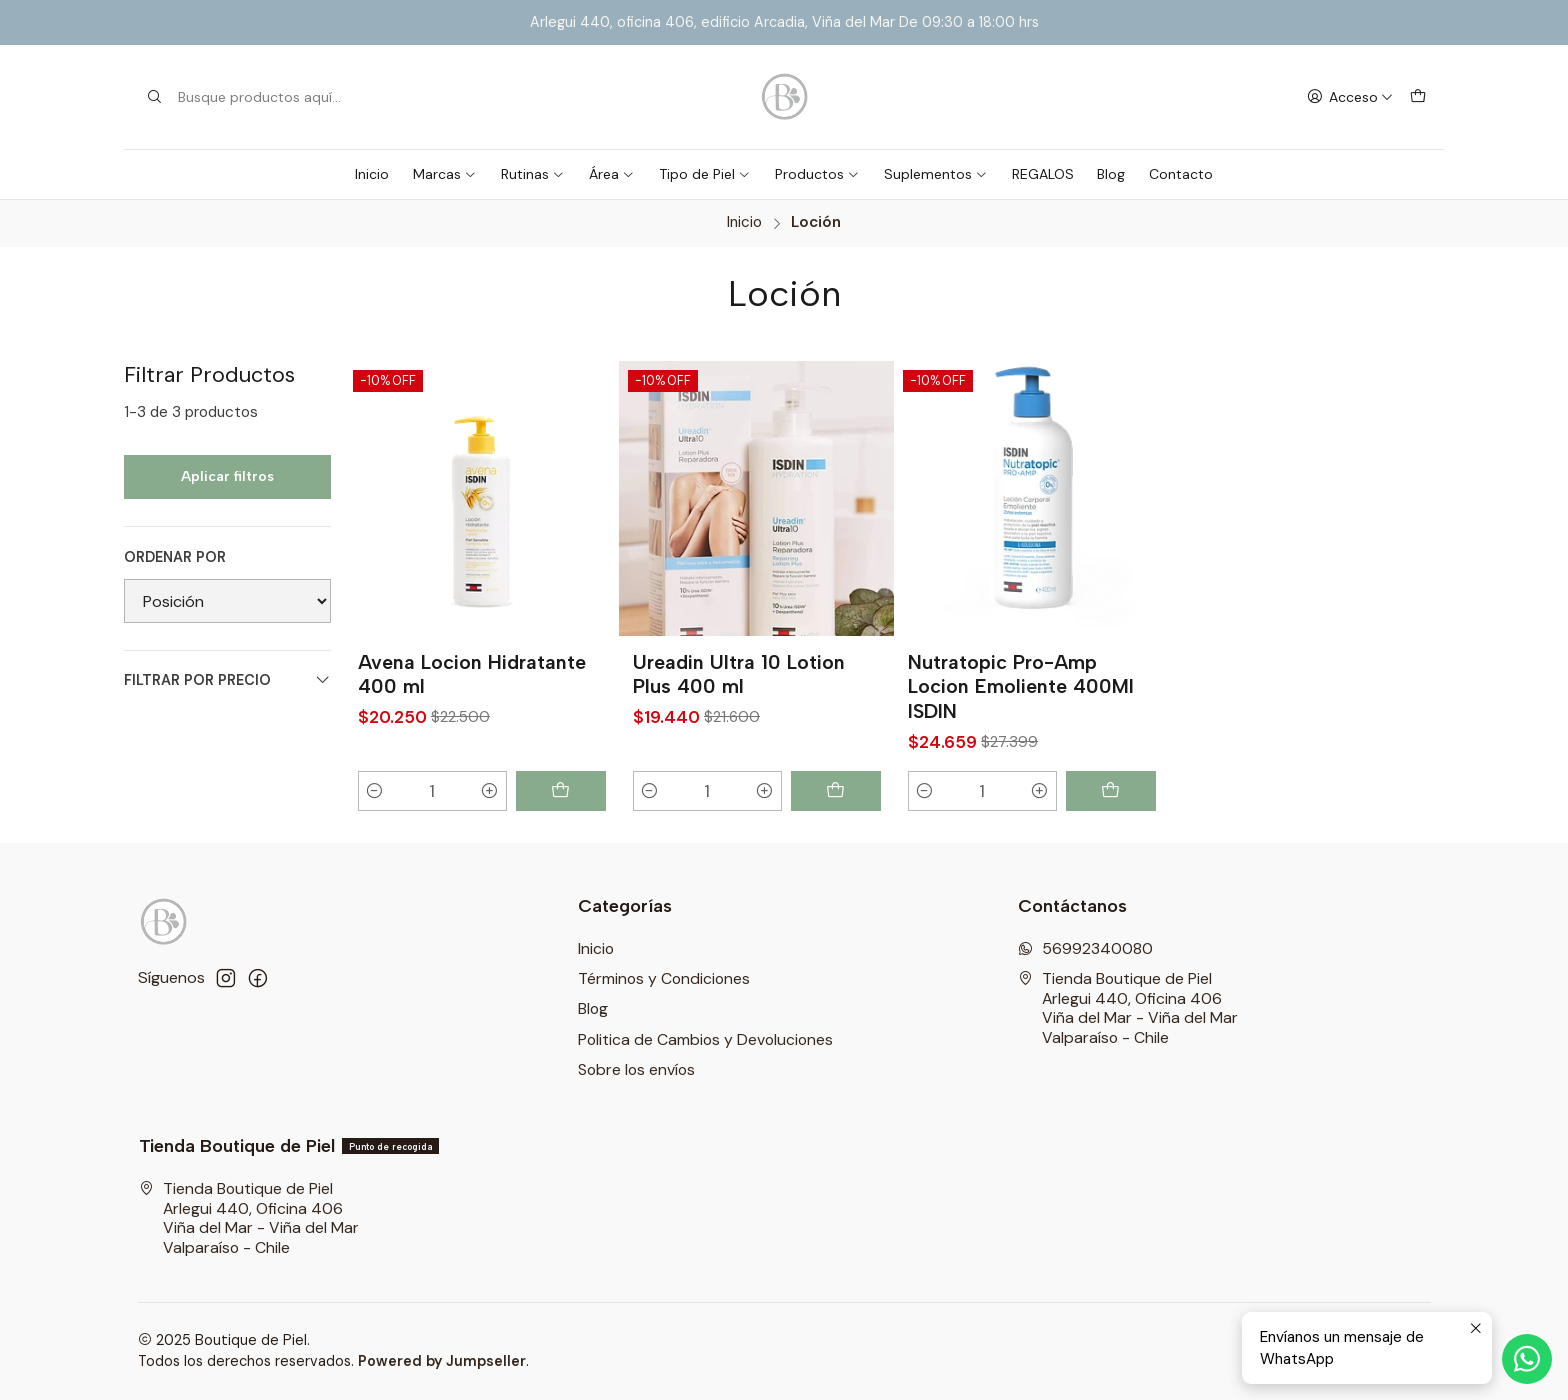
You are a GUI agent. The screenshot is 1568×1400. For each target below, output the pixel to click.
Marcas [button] (445, 174)
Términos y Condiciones (664, 978)
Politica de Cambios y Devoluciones (705, 1039)
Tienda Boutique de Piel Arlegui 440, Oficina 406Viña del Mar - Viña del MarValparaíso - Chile (1128, 1008)
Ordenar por (175, 557)
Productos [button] (817, 174)
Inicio (372, 174)
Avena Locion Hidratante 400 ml (472, 674)
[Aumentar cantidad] (489, 791)
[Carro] (1417, 97)
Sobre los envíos (636, 1069)
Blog (1111, 174)
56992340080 (1085, 948)
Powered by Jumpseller (442, 1361)
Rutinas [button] (533, 174)
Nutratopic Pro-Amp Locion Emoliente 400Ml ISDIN (1021, 687)
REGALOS (1043, 174)
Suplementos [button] (936, 174)
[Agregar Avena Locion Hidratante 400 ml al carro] (561, 791)
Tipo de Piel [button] (705, 174)
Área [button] (612, 174)
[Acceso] (1349, 97)
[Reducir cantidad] (375, 791)
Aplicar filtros (227, 476)
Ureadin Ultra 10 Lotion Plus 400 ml (739, 674)
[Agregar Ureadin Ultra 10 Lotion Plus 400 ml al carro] (836, 791)
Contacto (1181, 174)
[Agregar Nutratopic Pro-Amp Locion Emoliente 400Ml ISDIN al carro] (1111, 791)
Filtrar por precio (227, 680)
